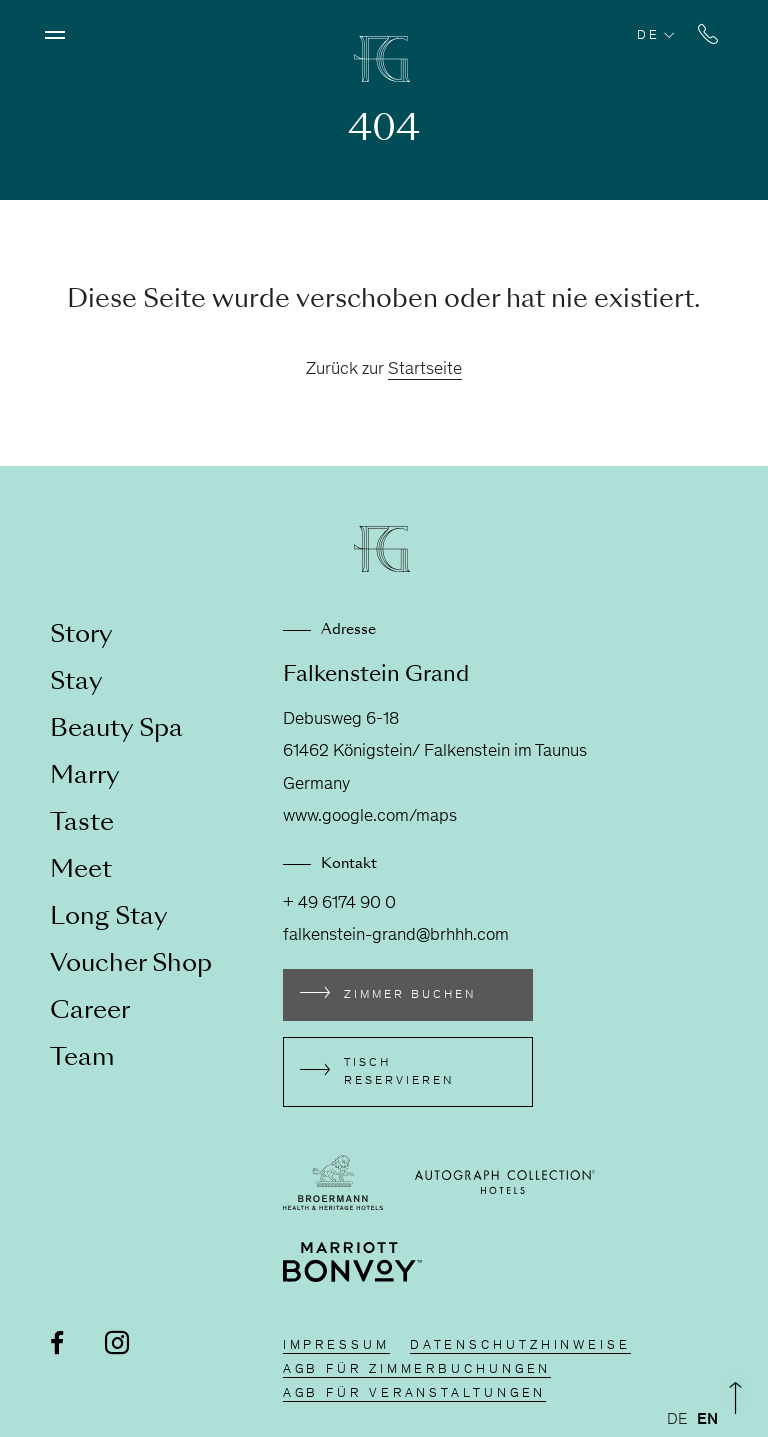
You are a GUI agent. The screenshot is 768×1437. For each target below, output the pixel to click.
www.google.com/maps (370, 817)
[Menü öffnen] (55, 35)
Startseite (425, 370)
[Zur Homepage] (384, 59)
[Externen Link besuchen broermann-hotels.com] (333, 1182)
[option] (707, 1420)
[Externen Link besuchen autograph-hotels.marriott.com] (505, 1182)
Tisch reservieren (399, 1072)
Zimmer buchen (410, 995)
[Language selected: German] (697, 1420)
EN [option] (707, 1420)
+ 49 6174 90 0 (339, 904)
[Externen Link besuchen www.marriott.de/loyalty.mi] (352, 1262)
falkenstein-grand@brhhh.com (396, 936)
